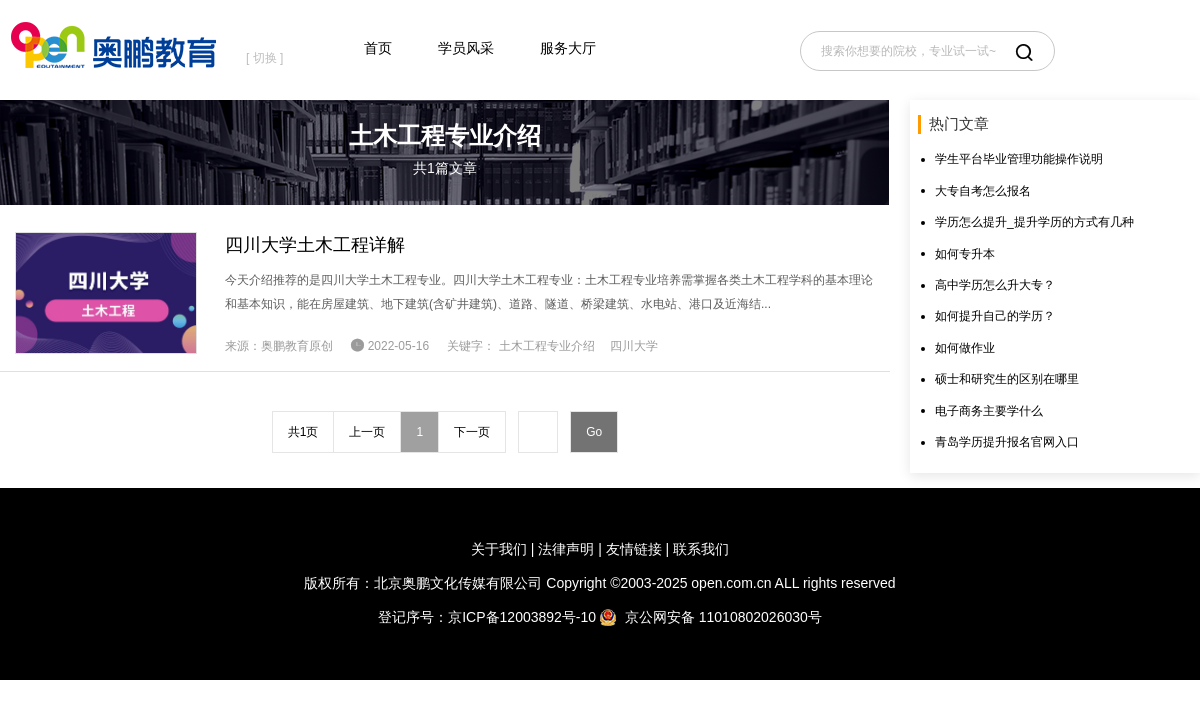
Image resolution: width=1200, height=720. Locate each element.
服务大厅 (568, 48)
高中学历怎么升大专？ (995, 285)
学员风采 (466, 48)
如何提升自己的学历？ (995, 316)
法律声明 (566, 549)
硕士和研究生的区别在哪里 (1007, 379)
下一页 (472, 432)
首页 (378, 48)
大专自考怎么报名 (983, 191)
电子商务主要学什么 (989, 411)
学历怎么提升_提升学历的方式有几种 (1034, 222)
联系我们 (701, 549)
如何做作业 (965, 348)
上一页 (367, 432)
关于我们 (499, 549)
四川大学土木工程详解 (315, 245)
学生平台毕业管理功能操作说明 (1019, 159)
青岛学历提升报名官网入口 (1007, 442)
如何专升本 (965, 254)
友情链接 (634, 549)
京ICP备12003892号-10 (522, 617)
